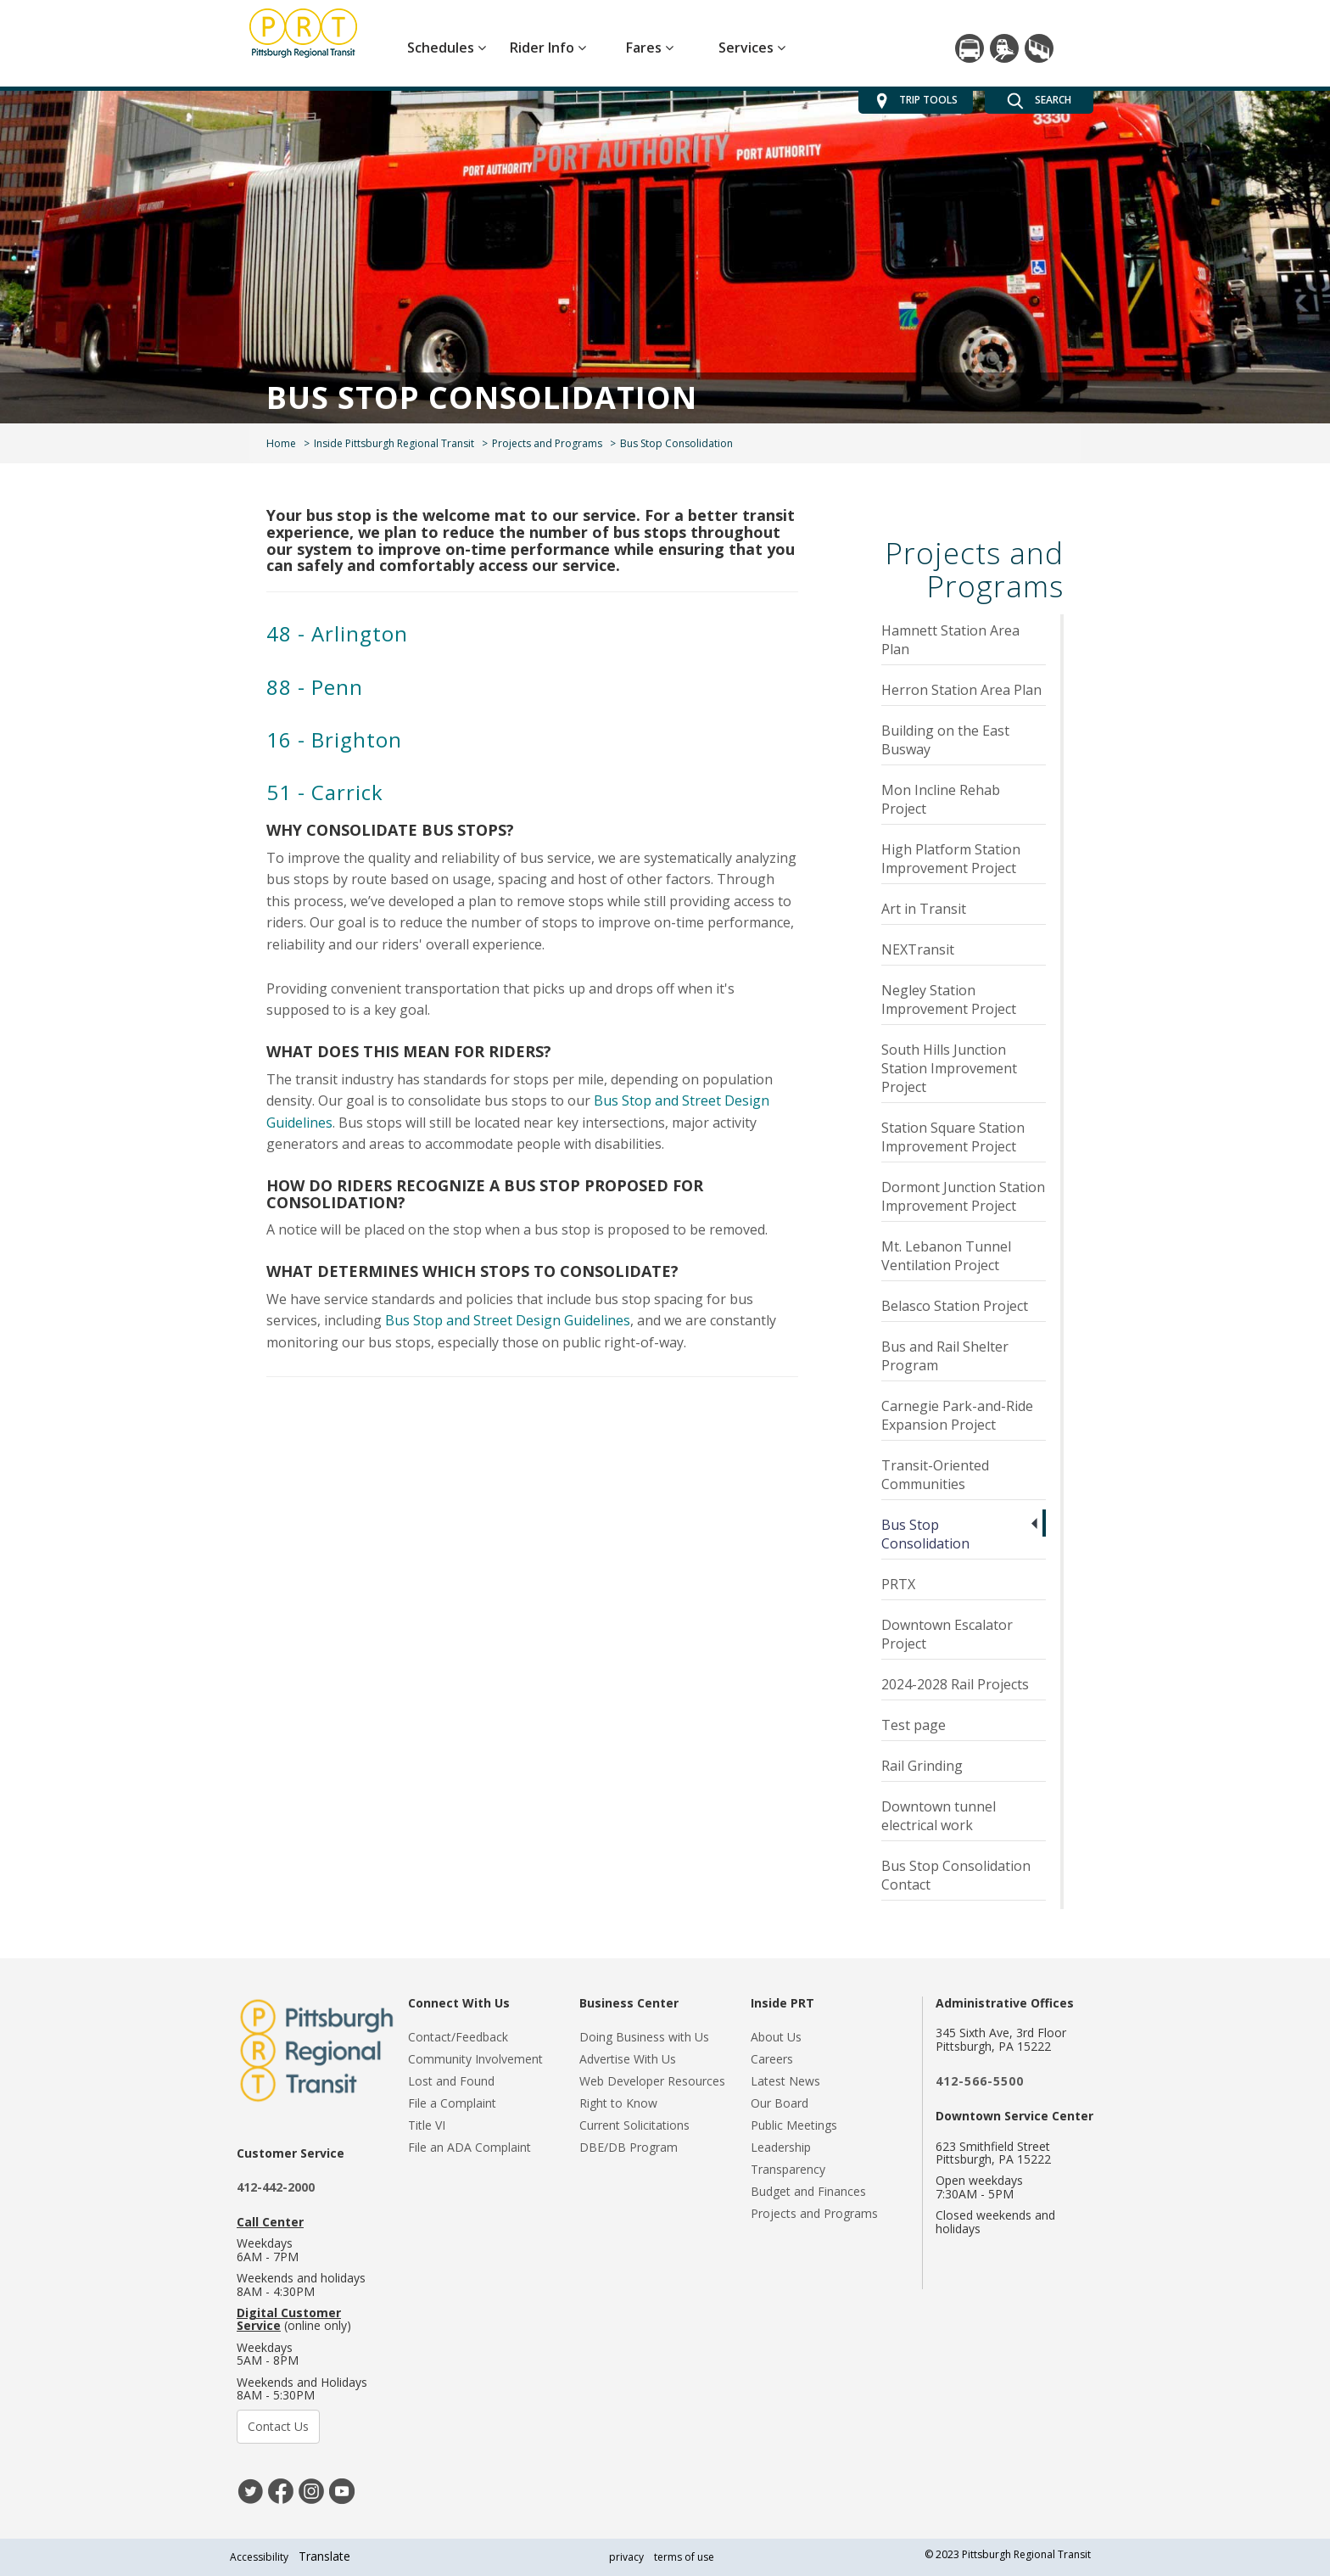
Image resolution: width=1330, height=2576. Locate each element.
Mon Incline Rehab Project (940, 799)
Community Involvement (475, 2059)
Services (751, 47)
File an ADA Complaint (469, 2147)
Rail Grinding (922, 1765)
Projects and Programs (547, 443)
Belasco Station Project (954, 1305)
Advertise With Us (627, 2059)
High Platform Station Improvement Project (950, 858)
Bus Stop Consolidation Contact (956, 1875)
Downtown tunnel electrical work (938, 1815)
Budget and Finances (808, 2191)
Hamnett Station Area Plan (950, 639)
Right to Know (618, 2103)
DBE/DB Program (628, 2147)
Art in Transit (923, 908)
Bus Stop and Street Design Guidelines (507, 1320)
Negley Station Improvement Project (948, 999)
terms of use (684, 2557)
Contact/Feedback (458, 2037)
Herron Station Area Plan (961, 689)
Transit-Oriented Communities (935, 1474)
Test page (913, 1725)
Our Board (779, 2103)
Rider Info (548, 47)
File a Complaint (452, 2103)
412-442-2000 (276, 2187)
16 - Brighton (334, 739)
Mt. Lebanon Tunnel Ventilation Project (946, 1255)
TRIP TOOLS (916, 100)
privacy (626, 2557)
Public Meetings (794, 2125)
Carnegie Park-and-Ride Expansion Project (957, 1415)
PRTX (898, 1584)
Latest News (785, 2081)
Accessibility (259, 2557)
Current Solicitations (634, 2125)
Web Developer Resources (652, 2081)
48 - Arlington (337, 633)
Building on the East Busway (945, 740)
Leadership (781, 2147)
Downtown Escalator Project (947, 1634)
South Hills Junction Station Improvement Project (949, 1068)
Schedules (446, 47)
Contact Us (278, 2426)
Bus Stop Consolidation (925, 1534)
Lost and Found (451, 2081)
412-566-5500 (980, 2081)
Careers (772, 2059)
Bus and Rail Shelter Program (945, 1356)
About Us (776, 2037)
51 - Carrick (324, 792)
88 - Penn (314, 687)
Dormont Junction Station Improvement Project (963, 1196)
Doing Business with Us (644, 2037)
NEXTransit (917, 949)
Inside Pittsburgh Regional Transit (394, 443)
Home (281, 443)
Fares (649, 47)
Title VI (426, 2125)
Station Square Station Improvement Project (953, 1137)
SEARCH (1039, 100)
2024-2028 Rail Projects (955, 1684)
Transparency (788, 2169)
